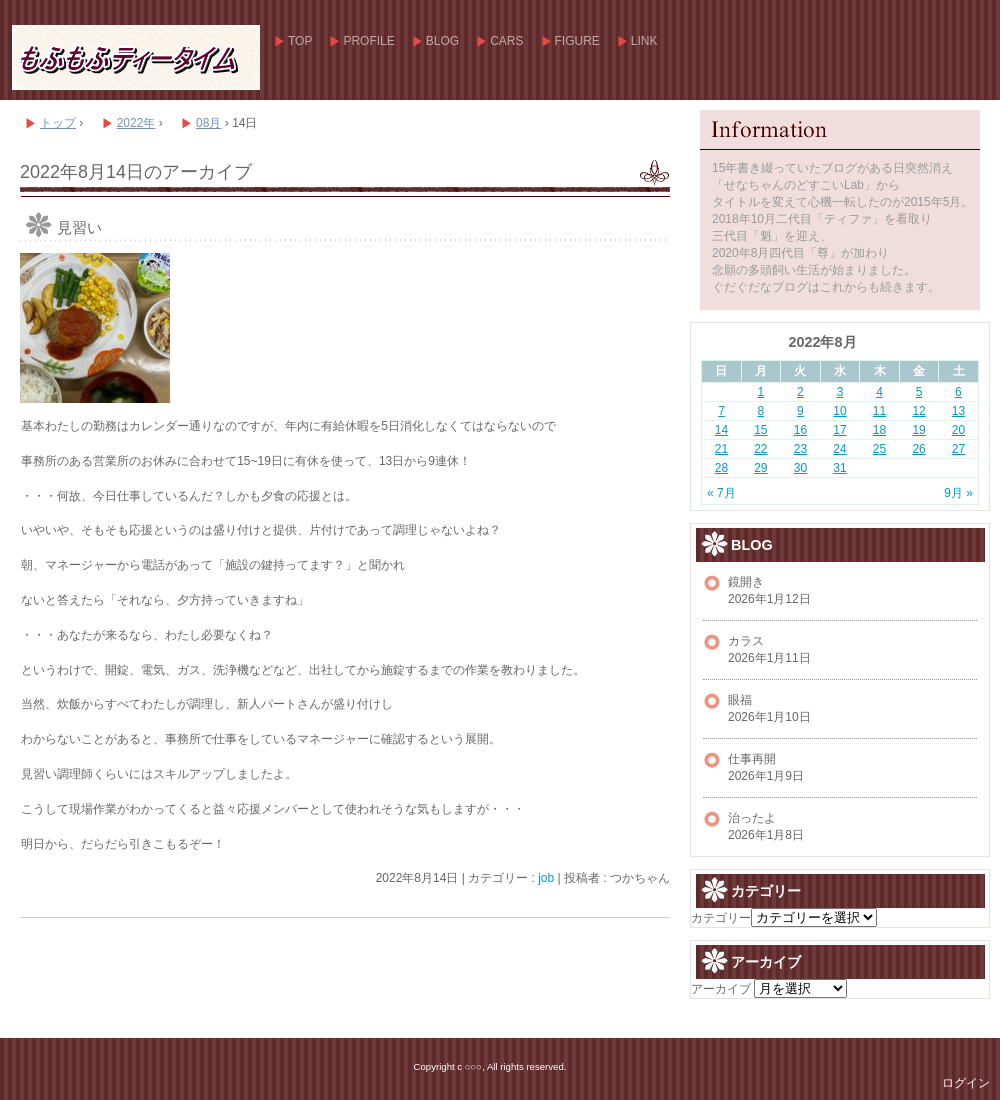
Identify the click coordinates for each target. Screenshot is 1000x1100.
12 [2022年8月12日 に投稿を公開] (918, 411)
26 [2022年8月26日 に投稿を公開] (918, 449)
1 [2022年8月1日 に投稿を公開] (761, 392)
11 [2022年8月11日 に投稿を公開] (879, 411)
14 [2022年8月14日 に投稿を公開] (721, 430)
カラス (746, 641)
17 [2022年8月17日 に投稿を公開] (839, 430)
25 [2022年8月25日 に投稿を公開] (879, 449)
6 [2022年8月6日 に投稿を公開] (958, 392)
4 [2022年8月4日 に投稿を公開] (879, 392)
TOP (300, 41)
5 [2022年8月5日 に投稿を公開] (919, 392)
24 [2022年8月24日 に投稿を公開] (839, 449)
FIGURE (577, 41)
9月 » (958, 493)
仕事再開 (752, 759)
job (546, 878)
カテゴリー (721, 918)
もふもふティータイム (135, 57)
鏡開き (746, 582)
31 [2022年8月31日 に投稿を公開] (839, 468)
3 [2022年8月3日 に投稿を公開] (840, 392)
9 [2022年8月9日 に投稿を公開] (800, 411)
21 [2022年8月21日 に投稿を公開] (721, 449)
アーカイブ (721, 989)
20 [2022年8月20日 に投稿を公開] (958, 430)
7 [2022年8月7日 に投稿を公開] (721, 411)
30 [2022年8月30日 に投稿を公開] (800, 468)
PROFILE (368, 41)
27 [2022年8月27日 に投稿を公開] (958, 449)
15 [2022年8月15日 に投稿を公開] (760, 430)
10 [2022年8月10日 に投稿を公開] (839, 411)
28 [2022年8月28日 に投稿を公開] (721, 468)
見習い (79, 227)
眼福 (740, 700)
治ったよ (752, 818)
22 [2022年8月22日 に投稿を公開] (760, 449)
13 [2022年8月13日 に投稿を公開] (958, 411)
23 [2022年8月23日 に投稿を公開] (800, 449)
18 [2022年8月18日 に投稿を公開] (879, 430)
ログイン (966, 1083)
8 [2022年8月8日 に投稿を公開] (761, 411)
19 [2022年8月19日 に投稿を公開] (918, 430)
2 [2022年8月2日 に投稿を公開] (800, 392)
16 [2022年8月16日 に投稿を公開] (800, 430)
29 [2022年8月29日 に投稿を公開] (760, 468)
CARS (506, 41)
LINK (644, 41)
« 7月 (721, 493)
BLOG (442, 41)
